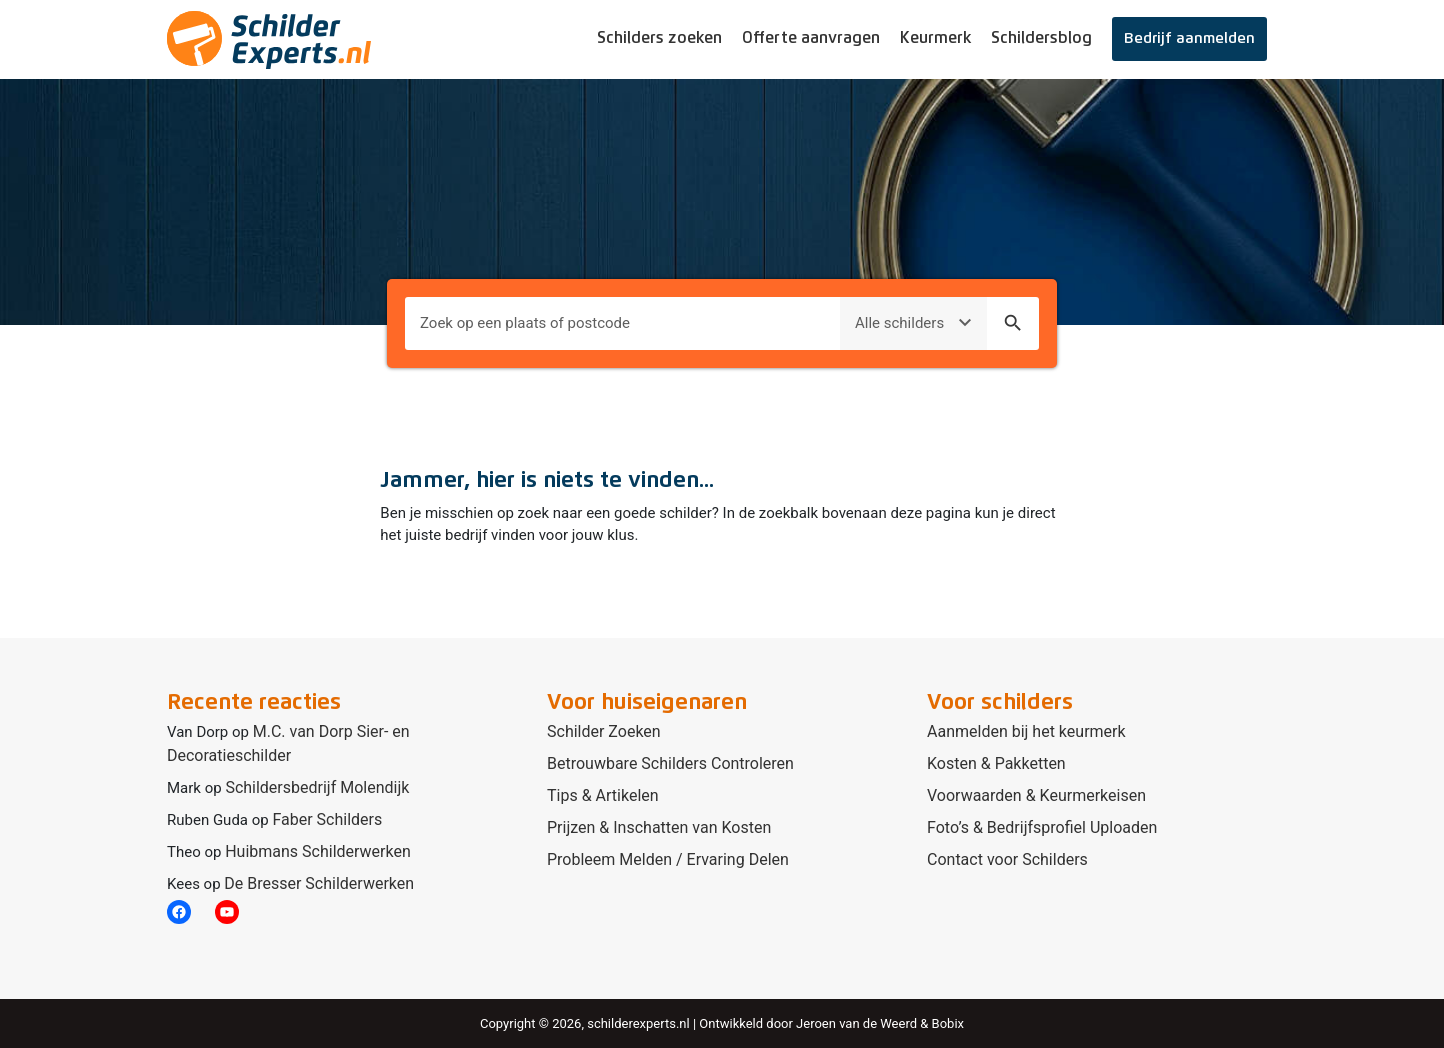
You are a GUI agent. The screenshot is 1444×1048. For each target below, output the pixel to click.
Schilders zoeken (659, 38)
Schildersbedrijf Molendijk (317, 787)
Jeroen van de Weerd (856, 1023)
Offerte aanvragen (811, 38)
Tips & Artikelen (603, 795)
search (1013, 323)
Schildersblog (1041, 38)
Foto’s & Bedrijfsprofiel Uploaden (1042, 827)
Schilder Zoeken (604, 731)
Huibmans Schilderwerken (318, 851)
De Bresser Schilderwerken (319, 883)
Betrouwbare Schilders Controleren (670, 763)
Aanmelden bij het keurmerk (1026, 731)
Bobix (948, 1023)
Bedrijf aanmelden (1189, 38)
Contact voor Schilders (1007, 859)
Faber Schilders (327, 819)
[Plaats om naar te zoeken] (622, 323)
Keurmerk (935, 38)
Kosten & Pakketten (996, 763)
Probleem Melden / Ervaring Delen (668, 859)
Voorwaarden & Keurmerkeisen (1036, 795)
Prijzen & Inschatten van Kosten (659, 827)
